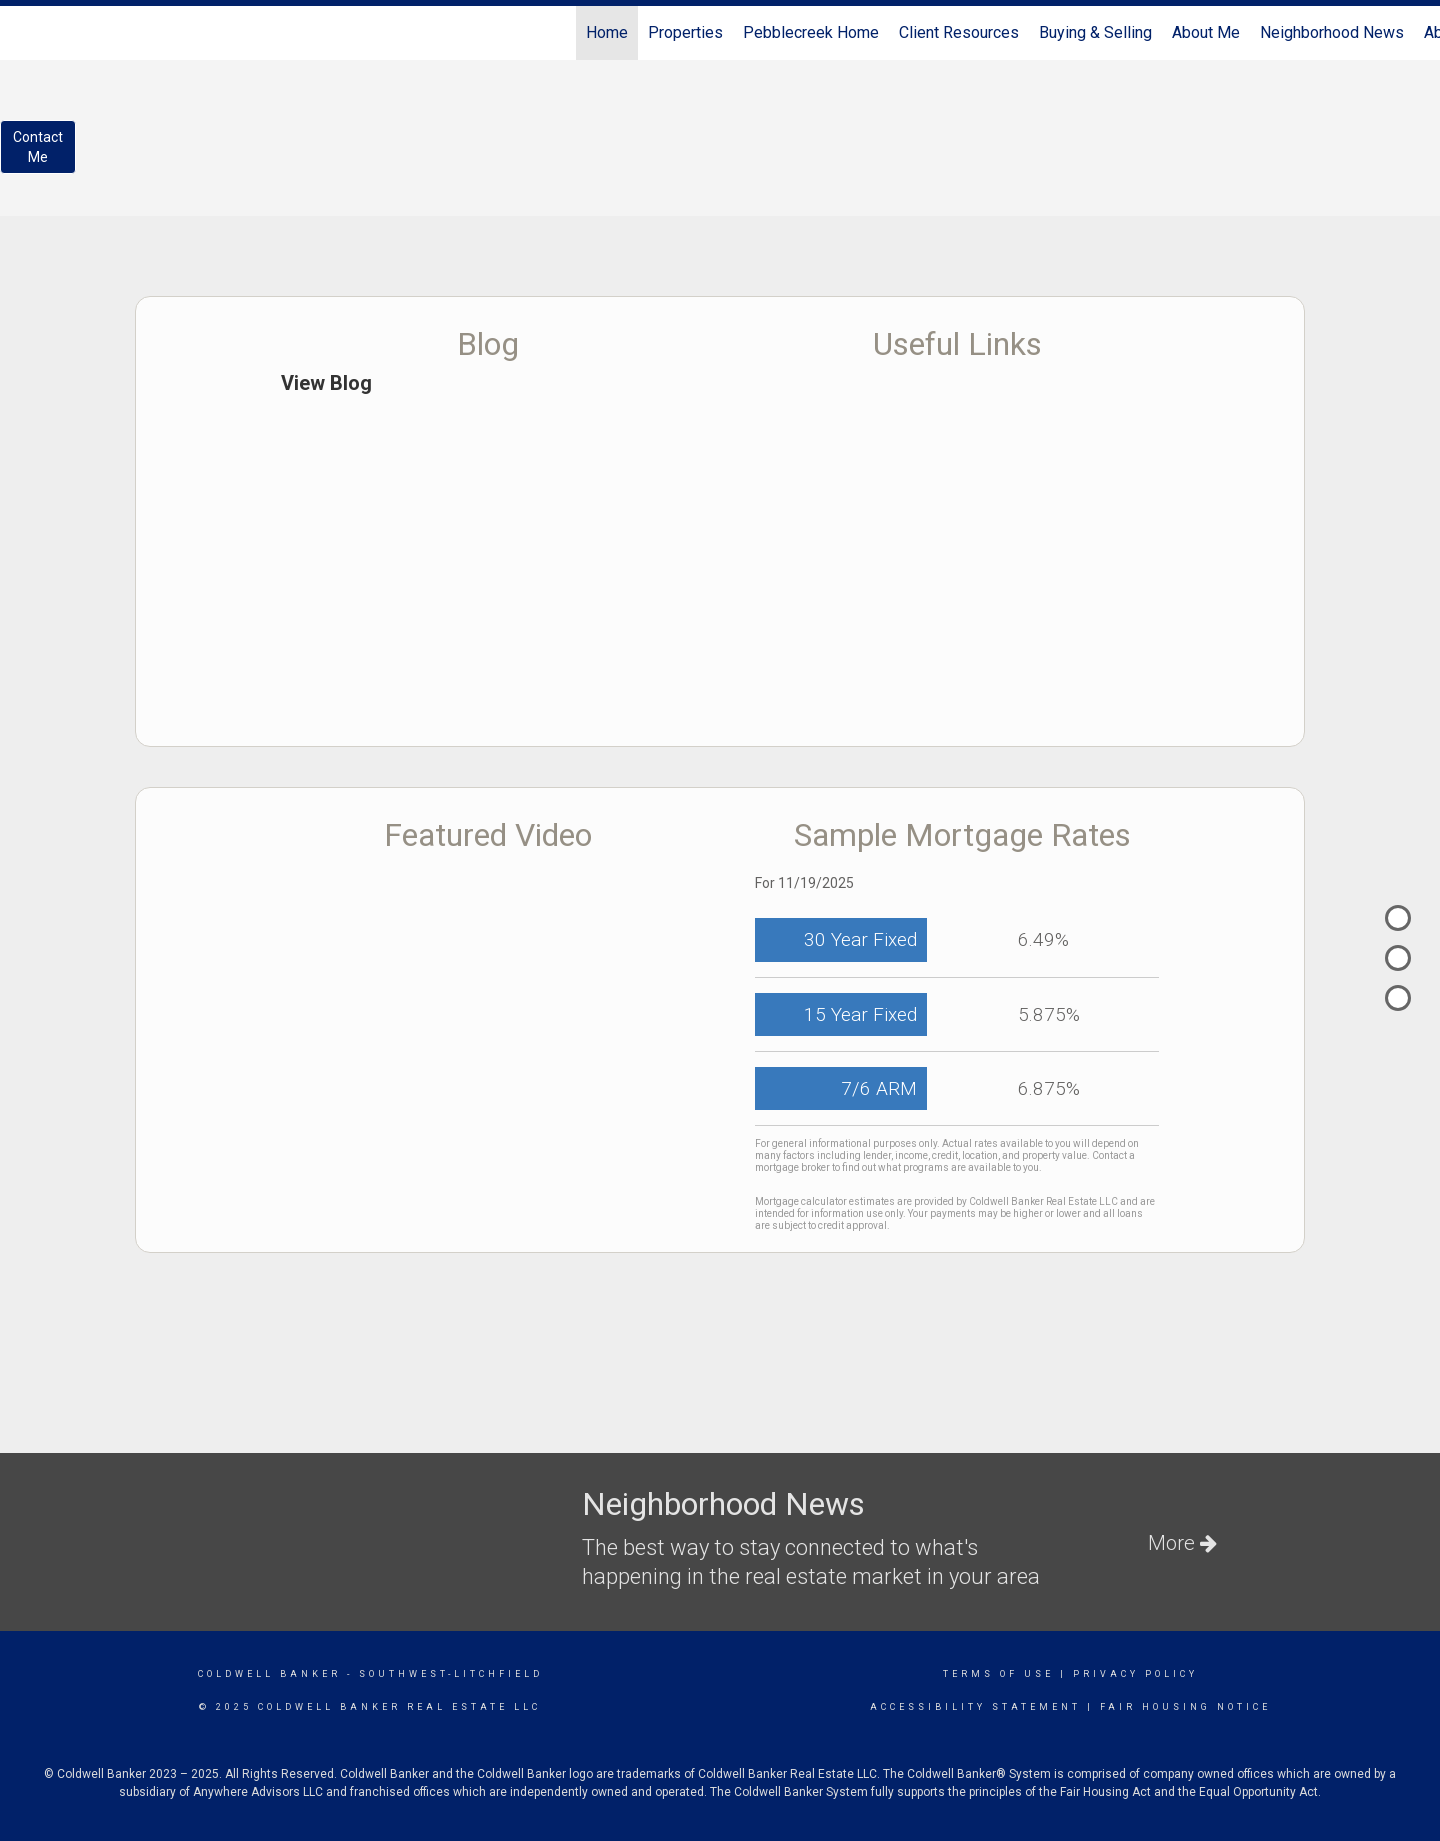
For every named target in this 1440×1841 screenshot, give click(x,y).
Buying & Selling (1095, 32)
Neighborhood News (1332, 32)
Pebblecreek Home (811, 32)
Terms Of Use (998, 1674)
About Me (1206, 32)
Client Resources (959, 32)
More (1182, 1543)
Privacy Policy (1135, 1674)
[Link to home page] (25, 33)
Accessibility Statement (975, 1707)
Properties (685, 32)
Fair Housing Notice (1185, 1707)
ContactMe (38, 147)
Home (607, 32)
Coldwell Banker (269, 1674)
